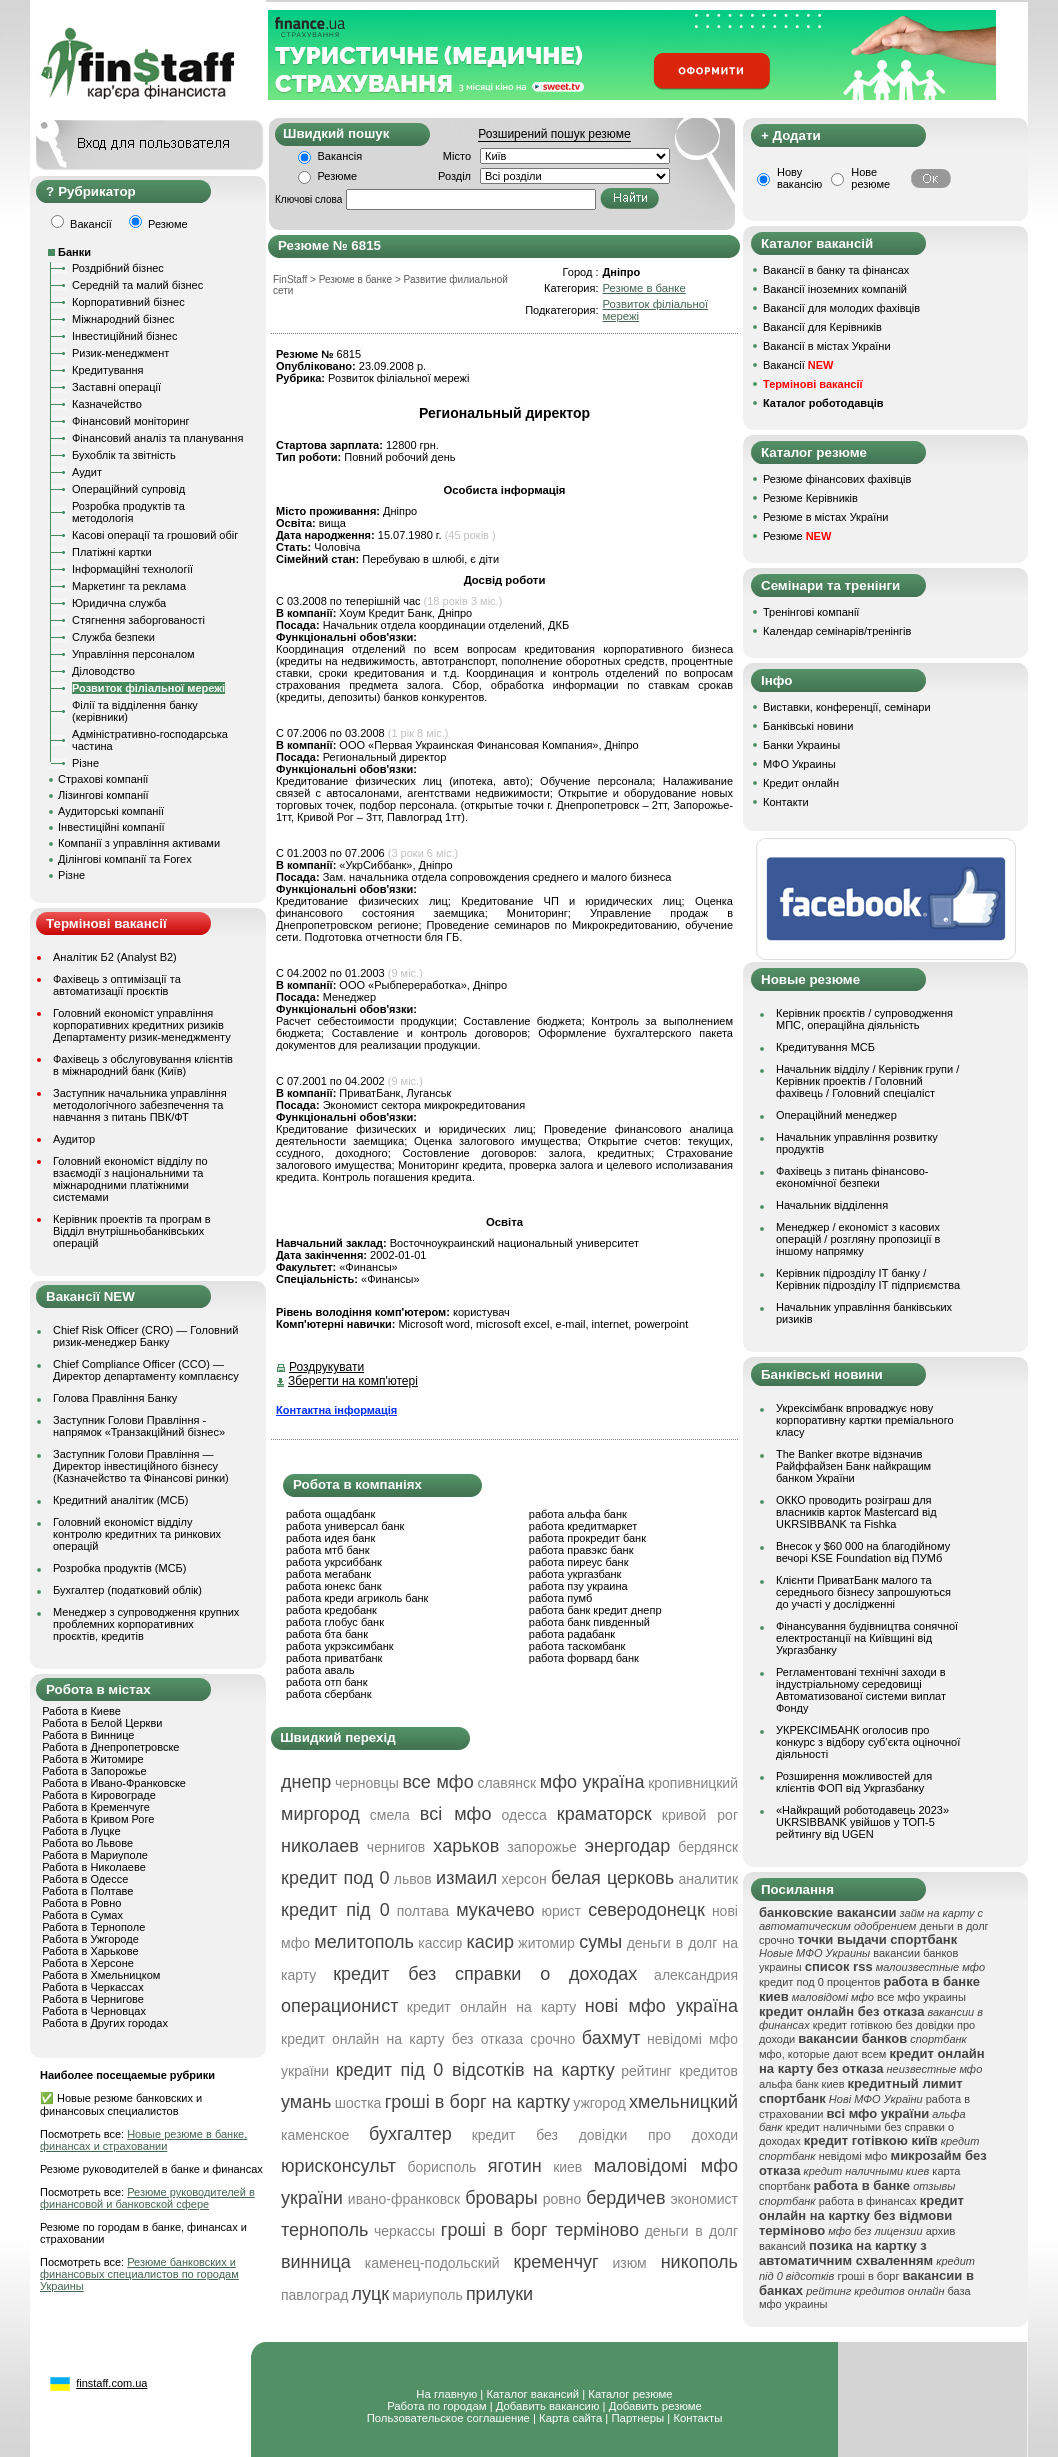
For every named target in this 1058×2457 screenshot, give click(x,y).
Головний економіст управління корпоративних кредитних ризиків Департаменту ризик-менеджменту (142, 1025)
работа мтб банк (328, 1550)
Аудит (87, 472)
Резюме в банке (643, 288)
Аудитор (74, 1139)
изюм (630, 2263)
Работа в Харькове (90, 1951)
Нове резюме (870, 178)
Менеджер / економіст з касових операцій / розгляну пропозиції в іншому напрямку (858, 1239)
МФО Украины (799, 764)
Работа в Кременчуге (96, 1807)
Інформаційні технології (132, 569)
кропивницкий (693, 1783)
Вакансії (798, 365)
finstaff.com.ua (111, 2383)
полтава (423, 1911)
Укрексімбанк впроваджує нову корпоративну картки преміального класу (865, 1420)
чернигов (396, 1847)
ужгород (599, 2103)
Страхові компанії (103, 779)
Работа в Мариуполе (95, 1855)
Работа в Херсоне (88, 1963)
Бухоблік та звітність (124, 455)
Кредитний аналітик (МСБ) (120, 1500)
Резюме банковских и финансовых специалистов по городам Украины (139, 2274)
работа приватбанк (334, 1658)
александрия (696, 1975)
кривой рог (700, 1815)
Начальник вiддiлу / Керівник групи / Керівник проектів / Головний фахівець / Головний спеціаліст (867, 1081)
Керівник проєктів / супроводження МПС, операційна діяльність (864, 1019)
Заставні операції (116, 387)
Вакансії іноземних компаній (835, 289)
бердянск (708, 1847)
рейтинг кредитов (679, 2071)
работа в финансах (868, 2201)
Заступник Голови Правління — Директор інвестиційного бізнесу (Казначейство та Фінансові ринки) (141, 1466)
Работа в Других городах (105, 2023)
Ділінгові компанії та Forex (125, 859)
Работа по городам (436, 2406)
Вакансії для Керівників (822, 327)
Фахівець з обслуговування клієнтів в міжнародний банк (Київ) (143, 1065)
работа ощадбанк (330, 1514)
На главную (446, 2394)
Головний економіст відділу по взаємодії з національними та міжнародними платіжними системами (130, 1179)
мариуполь (427, 2295)
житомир (546, 1943)
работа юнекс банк (334, 1586)
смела (390, 1815)
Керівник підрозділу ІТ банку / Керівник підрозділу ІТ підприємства (868, 1279)
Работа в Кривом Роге (98, 1819)
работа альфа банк (578, 1514)
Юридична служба (119, 603)
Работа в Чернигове (93, 1999)
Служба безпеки (113, 637)
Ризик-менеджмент (120, 353)
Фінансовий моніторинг (131, 421)
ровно (562, 2199)
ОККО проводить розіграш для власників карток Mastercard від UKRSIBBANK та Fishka (856, 1512)
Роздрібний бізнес (118, 268)
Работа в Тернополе (93, 1927)
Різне (85, 763)
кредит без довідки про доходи (605, 2135)
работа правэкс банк (581, 1550)
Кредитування (108, 370)
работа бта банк (327, 1634)
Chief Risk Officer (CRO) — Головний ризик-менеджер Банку (145, 1336)
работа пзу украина (578, 1586)
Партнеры (637, 2418)
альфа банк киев (802, 2084)
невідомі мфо (853, 2156)
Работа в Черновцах (94, 2011)
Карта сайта (570, 2418)
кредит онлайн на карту (491, 2007)
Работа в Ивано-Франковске (114, 1783)
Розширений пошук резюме (554, 134)
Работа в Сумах (82, 1915)
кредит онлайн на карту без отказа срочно (428, 2039)
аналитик (708, 1879)
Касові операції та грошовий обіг (155, 535)
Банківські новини (808, 726)
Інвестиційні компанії (111, 827)
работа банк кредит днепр (595, 1610)
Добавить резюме (655, 2406)
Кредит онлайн (801, 783)
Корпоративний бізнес (128, 302)
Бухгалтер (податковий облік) (127, 1590)
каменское (315, 2135)
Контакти (786, 802)
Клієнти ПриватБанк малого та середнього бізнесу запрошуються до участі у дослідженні (863, 1592)
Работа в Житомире (93, 1759)
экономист (704, 2199)
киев (567, 2167)
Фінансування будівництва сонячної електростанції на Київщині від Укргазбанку (867, 1638)
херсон (524, 1879)
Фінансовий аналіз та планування (157, 438)
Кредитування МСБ (825, 1047)
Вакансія (340, 156)
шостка (358, 2103)
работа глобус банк (335, 1622)
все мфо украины (921, 1997)
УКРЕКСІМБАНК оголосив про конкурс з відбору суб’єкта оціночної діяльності (868, 1742)
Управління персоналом (133, 654)
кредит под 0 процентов (819, 1982)
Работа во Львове (87, 1843)
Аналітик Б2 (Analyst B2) (115, 957)
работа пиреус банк (579, 1562)
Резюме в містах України (825, 517)
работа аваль (320, 1670)
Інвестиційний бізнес (124, 336)
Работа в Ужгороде (90, 1939)
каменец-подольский (432, 2263)
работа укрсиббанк (334, 1562)
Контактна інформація (336, 1410)
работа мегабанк (328, 1574)
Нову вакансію (799, 178)
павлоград (314, 2295)
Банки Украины (801, 745)
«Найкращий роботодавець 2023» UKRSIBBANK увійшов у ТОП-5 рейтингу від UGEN (862, 1822)
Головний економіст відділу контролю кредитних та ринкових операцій (137, 1534)
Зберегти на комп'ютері (353, 1381)
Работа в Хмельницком (101, 1975)
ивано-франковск (404, 2199)
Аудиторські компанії (111, 811)
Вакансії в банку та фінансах (836, 270)
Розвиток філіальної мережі (148, 688)
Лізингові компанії (103, 795)
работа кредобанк (331, 1610)
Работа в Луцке (81, 1831)
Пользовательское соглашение (448, 2418)
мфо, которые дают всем (822, 2054)
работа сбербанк (328, 1694)
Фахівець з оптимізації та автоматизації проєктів (117, 985)
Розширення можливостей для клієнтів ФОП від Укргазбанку (854, 1782)
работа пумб (561, 1598)
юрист (562, 1911)
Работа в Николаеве (94, 1867)
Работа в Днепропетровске (110, 1747)
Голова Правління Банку (115, 1398)
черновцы (367, 1783)
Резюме (338, 176)
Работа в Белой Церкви (102, 1723)
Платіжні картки (112, 552)
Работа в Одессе (85, 1879)
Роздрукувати (326, 1367)
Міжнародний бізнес (123, 319)
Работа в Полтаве (87, 1891)
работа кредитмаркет (583, 1526)
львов (413, 1879)
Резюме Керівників (810, 498)
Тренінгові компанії (811, 612)
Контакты (697, 2418)
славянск (506, 1783)
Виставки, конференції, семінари (847, 707)
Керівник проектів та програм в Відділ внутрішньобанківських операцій (132, 1231)
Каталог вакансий (532, 2394)
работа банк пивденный (589, 1622)
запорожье (541, 1847)
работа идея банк (330, 1538)
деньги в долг (691, 2231)
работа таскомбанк (577, 1646)
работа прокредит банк (587, 1538)
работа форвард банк (584, 1658)
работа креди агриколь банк (357, 1598)
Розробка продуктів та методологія (128, 512)
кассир (440, 1943)
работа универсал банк (345, 1526)
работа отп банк (326, 1682)
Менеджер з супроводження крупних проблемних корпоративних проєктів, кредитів (146, 1624)
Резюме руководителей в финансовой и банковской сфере (147, 2198)
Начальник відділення (832, 1205)
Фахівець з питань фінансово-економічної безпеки (852, 1177)
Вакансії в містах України (827, 346)
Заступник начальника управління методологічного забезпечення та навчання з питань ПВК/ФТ (140, 1105)
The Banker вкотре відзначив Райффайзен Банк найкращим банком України (853, 1466)
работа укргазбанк (575, 1574)
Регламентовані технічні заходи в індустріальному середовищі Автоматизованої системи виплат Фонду (861, 1690)
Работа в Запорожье (94, 1771)
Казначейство (107, 404)
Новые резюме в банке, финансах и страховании (143, 2140)
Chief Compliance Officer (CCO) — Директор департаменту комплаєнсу (146, 1370)
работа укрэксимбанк (340, 1646)
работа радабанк (572, 1634)
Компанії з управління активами (139, 843)
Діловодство (103, 671)
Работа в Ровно (81, 1903)
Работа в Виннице (88, 1735)
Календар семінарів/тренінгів (837, 631)
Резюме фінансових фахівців (837, 479)
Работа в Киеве (81, 1711)
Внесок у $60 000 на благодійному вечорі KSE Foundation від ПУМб (863, 1552)
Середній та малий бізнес (137, 285)
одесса (524, 1815)
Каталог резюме (630, 2394)
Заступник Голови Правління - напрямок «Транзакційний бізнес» (139, 1426)
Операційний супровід (128, 489)
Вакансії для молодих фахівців (841, 308)
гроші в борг (868, 2276)
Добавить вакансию (548, 2406)
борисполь (441, 2167)
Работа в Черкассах (93, 1987)
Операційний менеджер (836, 1115)
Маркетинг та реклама (129, 586)
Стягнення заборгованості (138, 620)
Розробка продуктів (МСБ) (120, 1568)
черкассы (404, 2231)
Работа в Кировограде (99, 1795)
